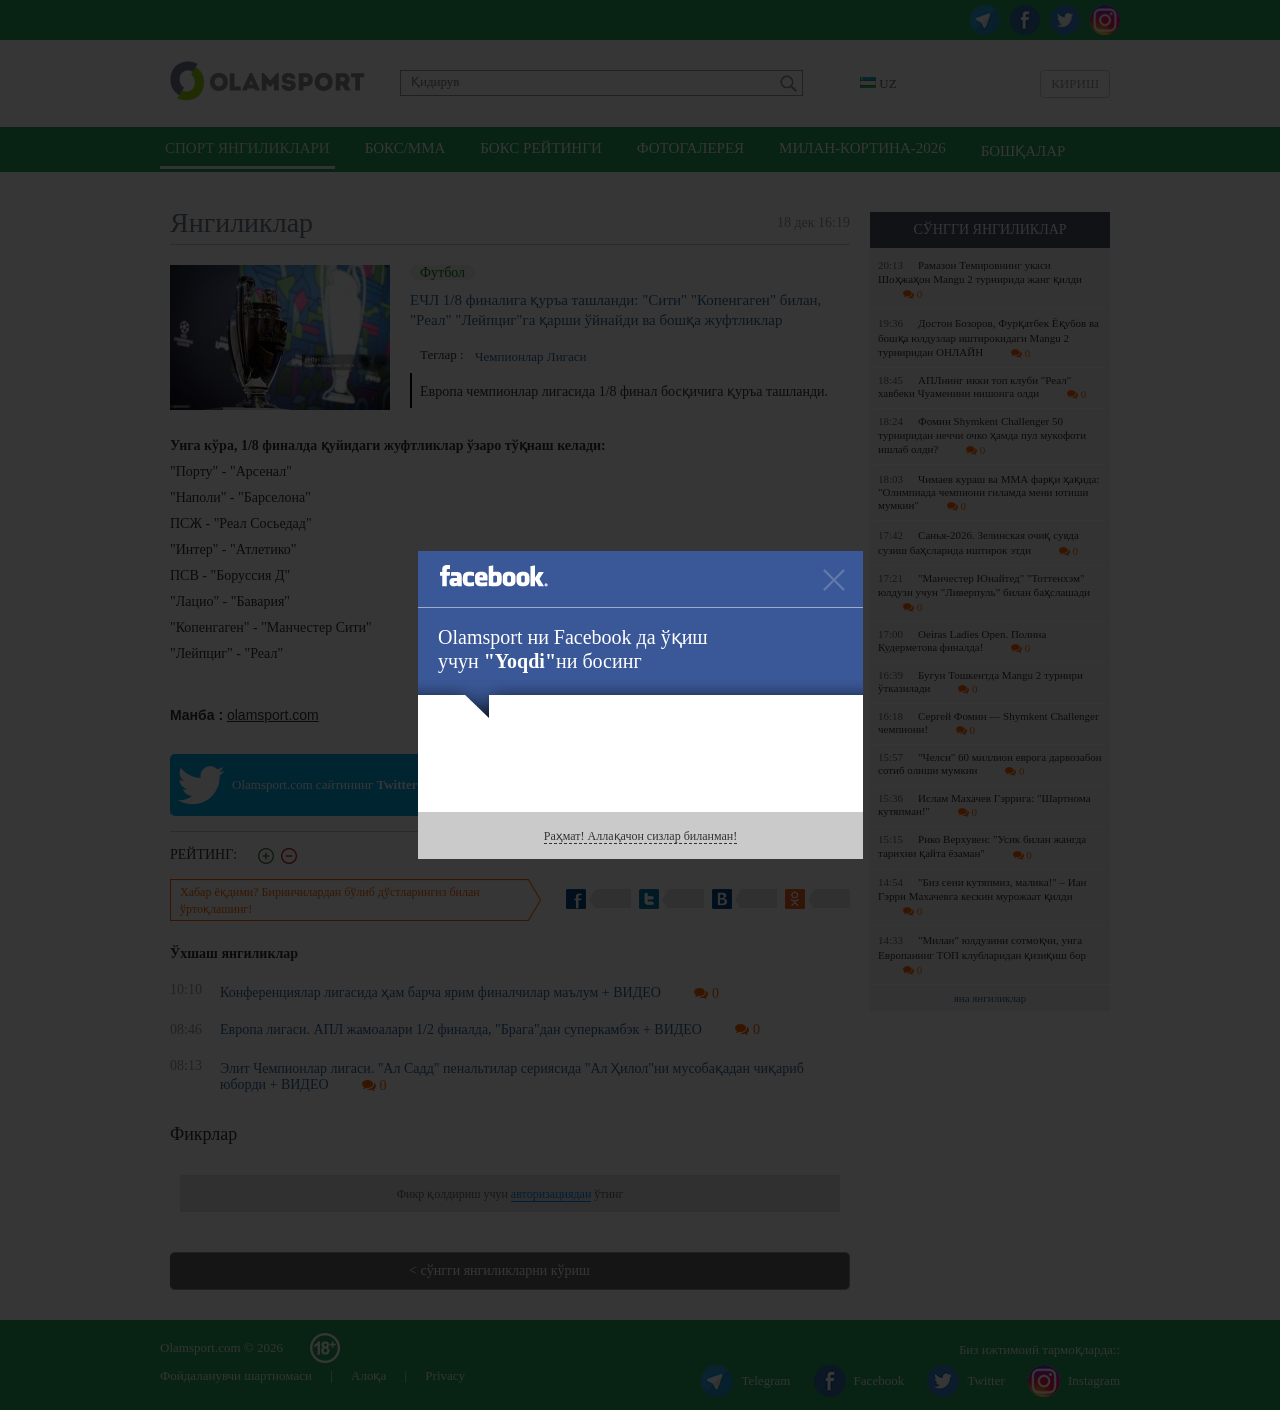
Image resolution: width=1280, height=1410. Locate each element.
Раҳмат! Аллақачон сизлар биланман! (640, 836)
